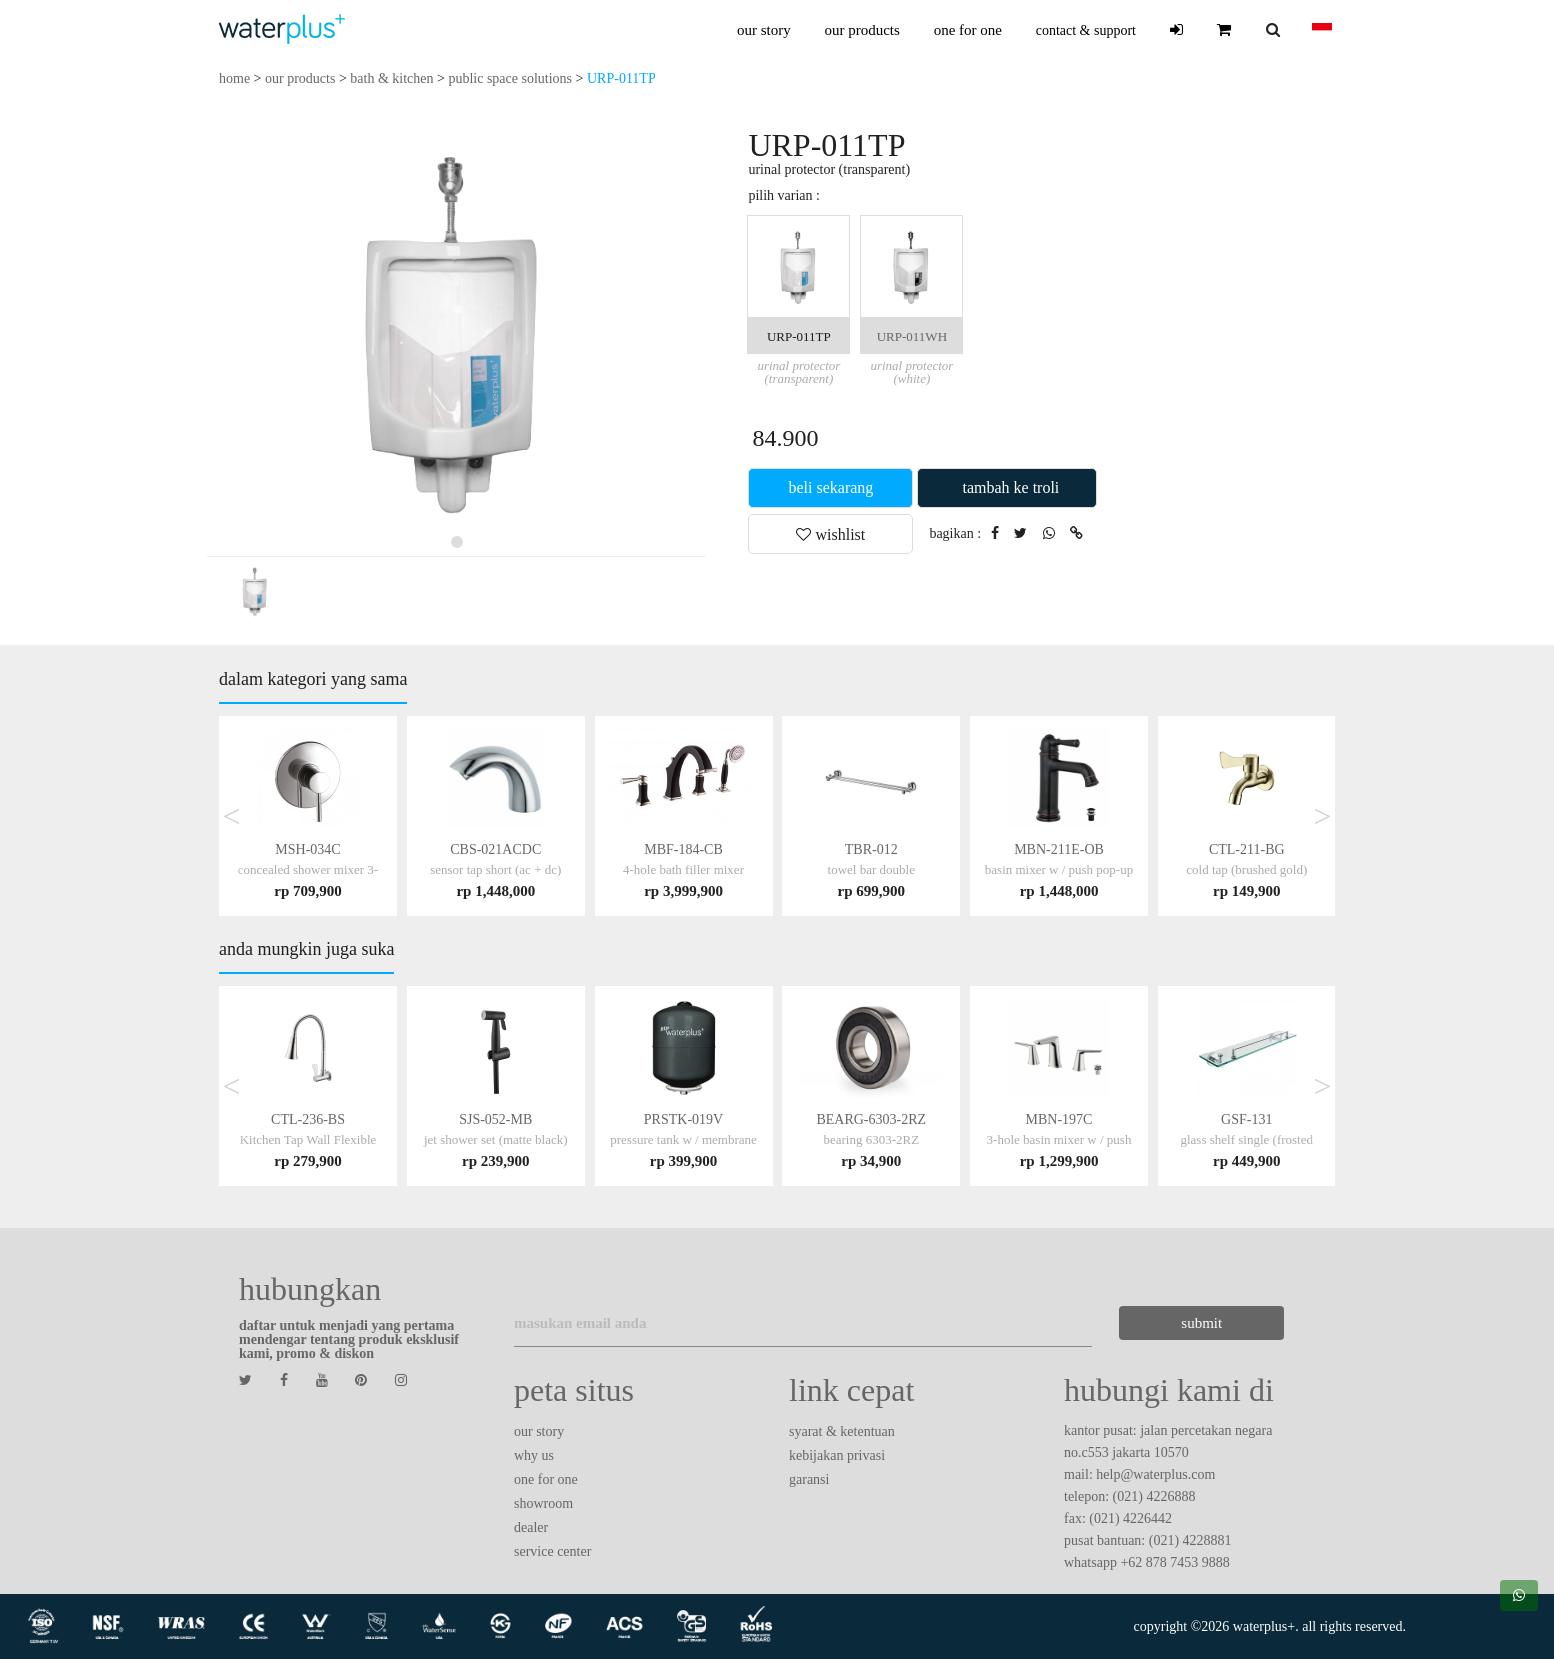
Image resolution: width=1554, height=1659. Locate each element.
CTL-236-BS (308, 1139)
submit (1201, 1323)
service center (552, 1551)
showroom (543, 1503)
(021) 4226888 (1154, 1496)
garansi (809, 1479)
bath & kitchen (391, 78)
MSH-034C (308, 869)
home (234, 78)
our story (764, 30)
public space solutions (510, 78)
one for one (968, 30)
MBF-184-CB (684, 869)
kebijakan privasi (837, 1455)
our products (861, 30)
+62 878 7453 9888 (1174, 1562)
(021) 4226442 (1130, 1518)
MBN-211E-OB (1059, 869)
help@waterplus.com (1155, 1474)
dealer (531, 1527)
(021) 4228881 (1190, 1540)
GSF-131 (1246, 1139)
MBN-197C (1059, 1139)
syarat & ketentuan (842, 1431)
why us (534, 1455)
